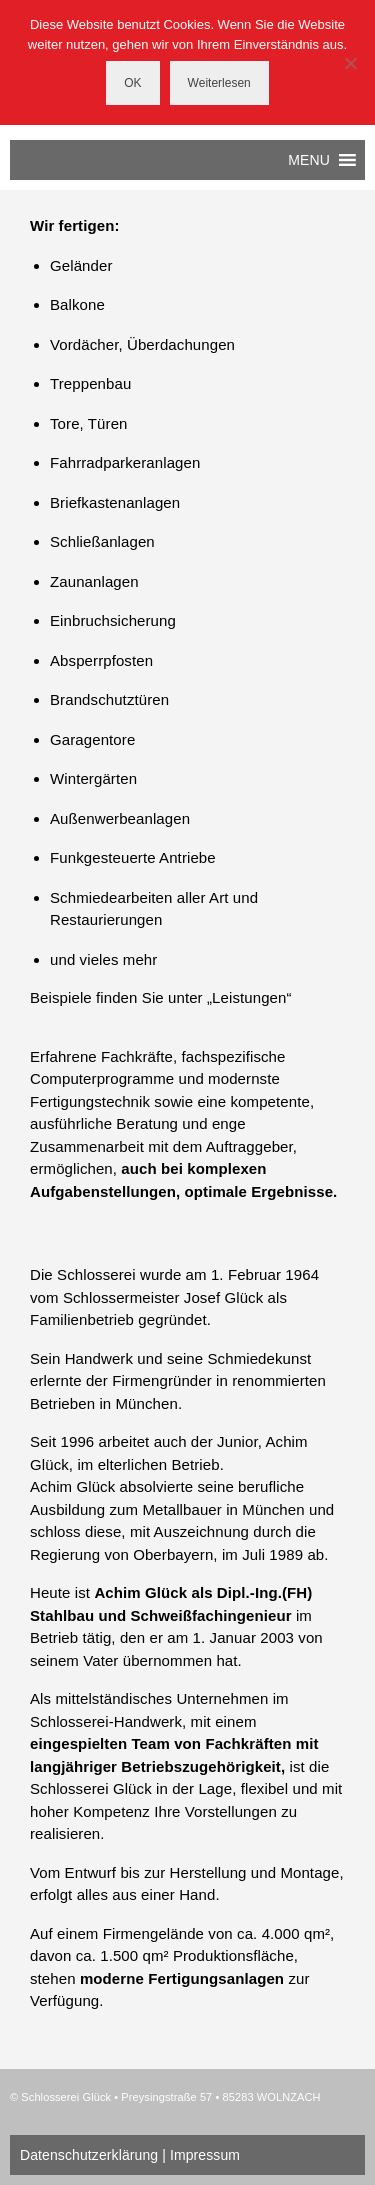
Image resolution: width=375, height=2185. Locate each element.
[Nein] (350, 63)
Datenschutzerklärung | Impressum (130, 2155)
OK (132, 83)
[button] (309, 160)
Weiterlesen (219, 83)
